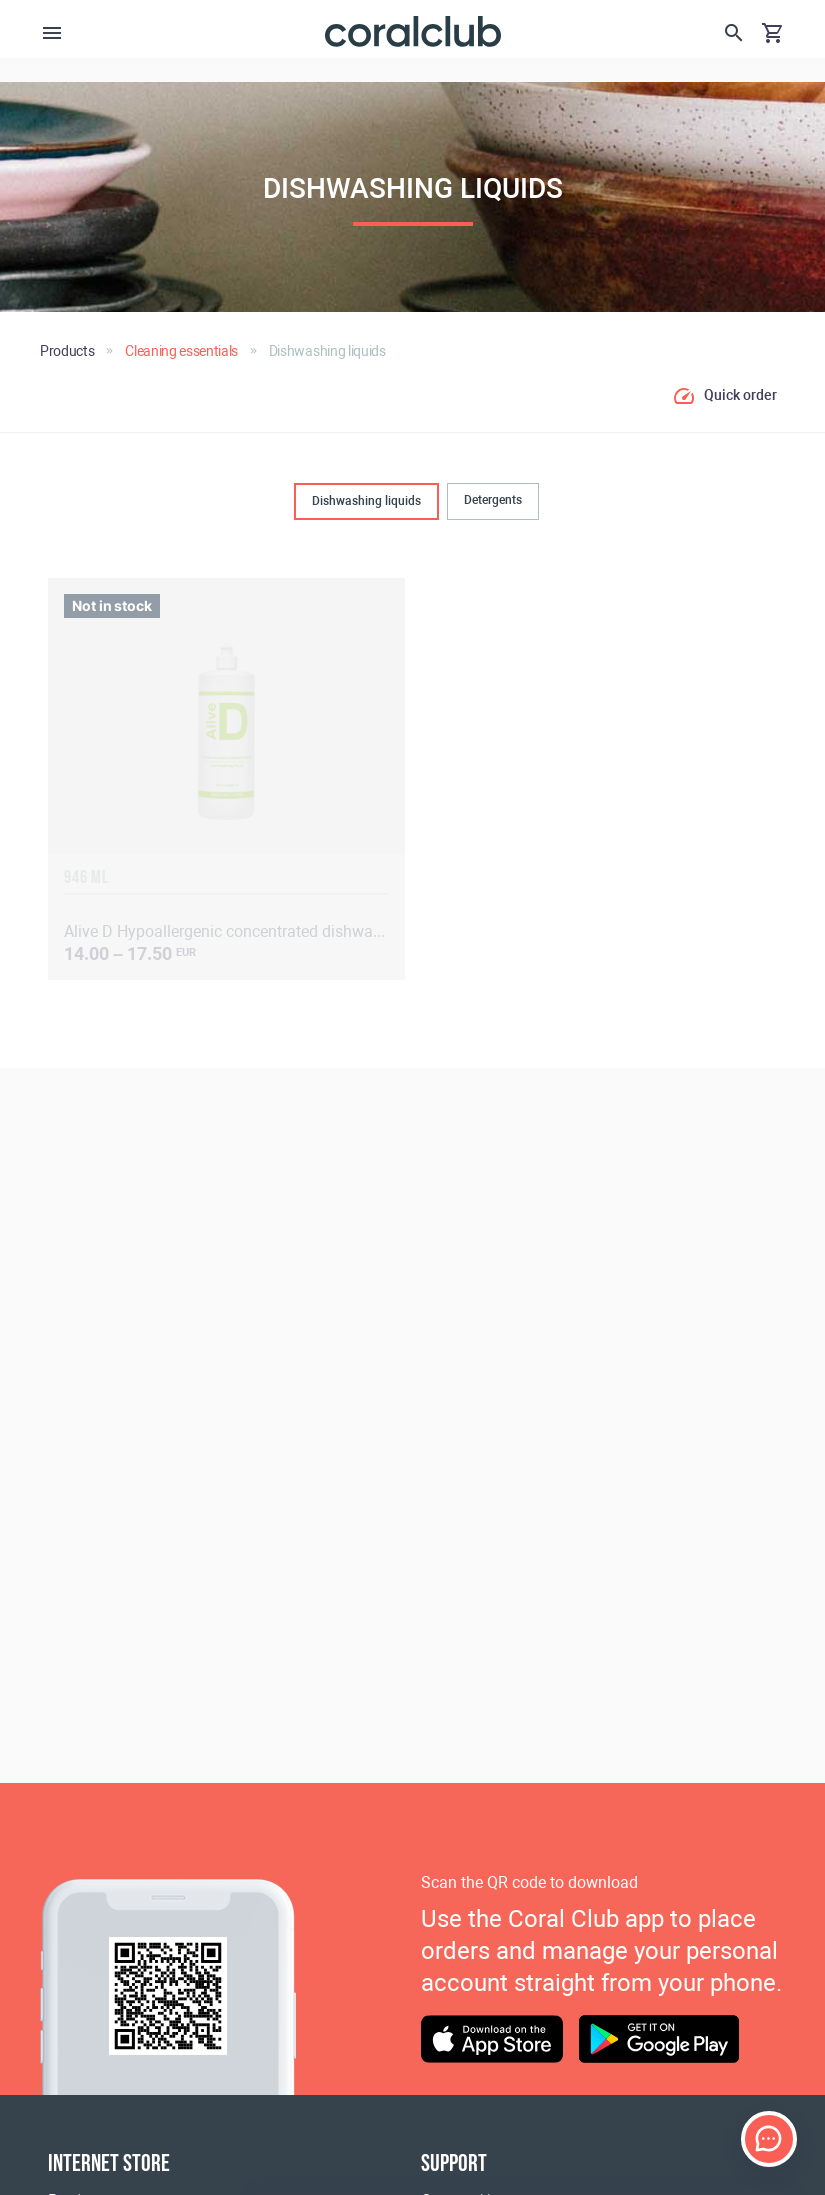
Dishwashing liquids (366, 501)
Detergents (493, 500)
